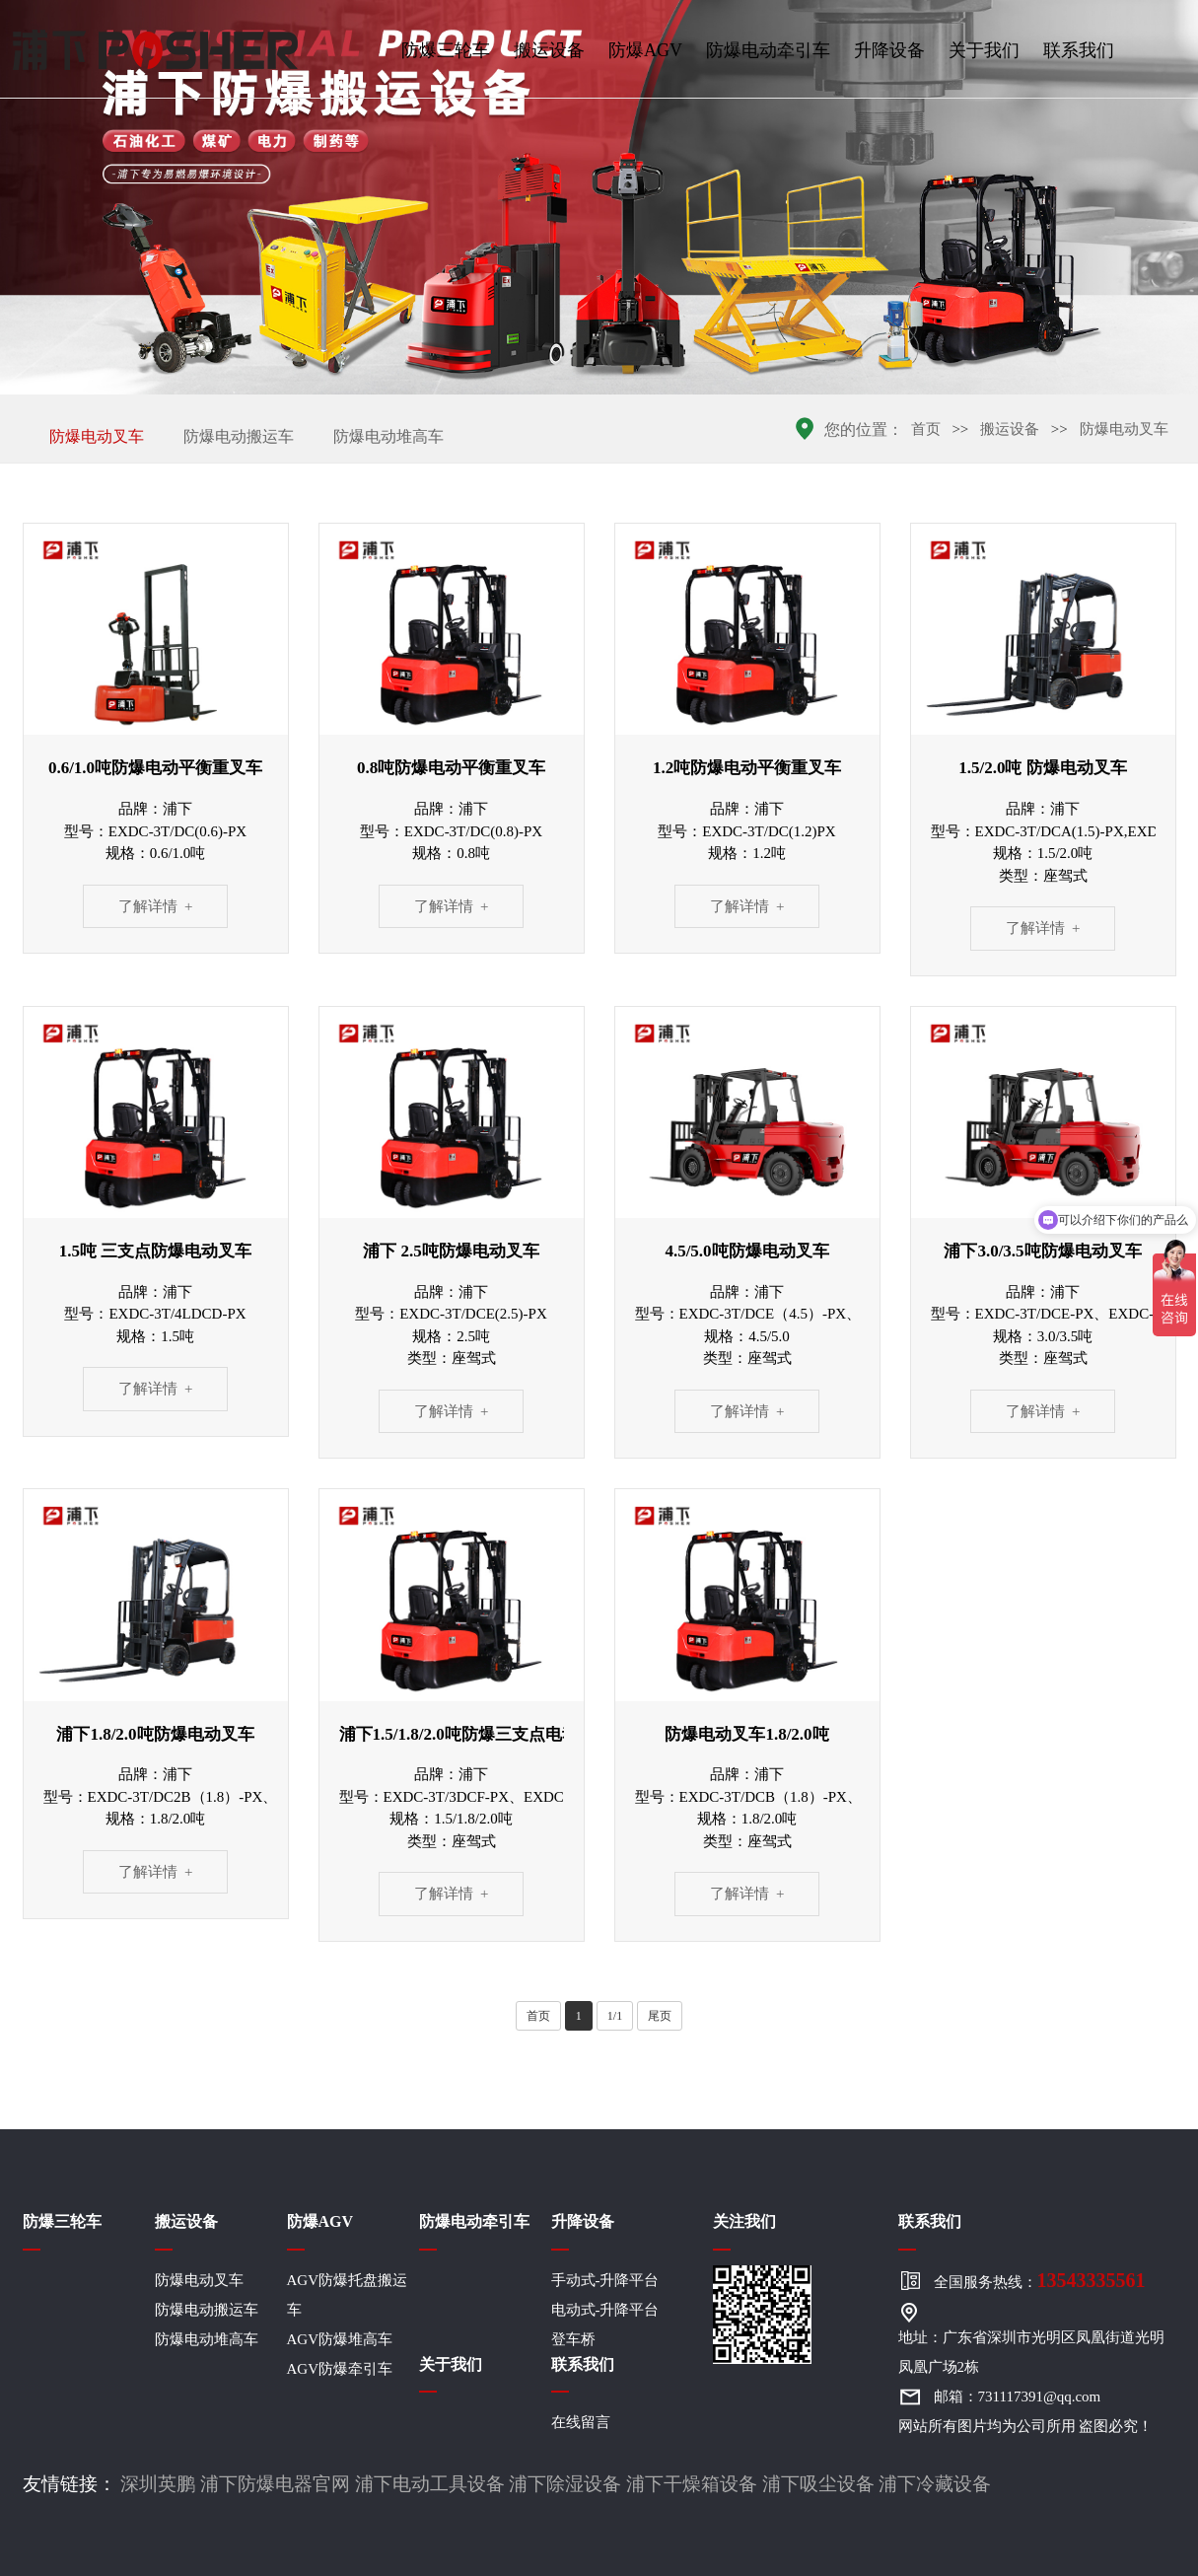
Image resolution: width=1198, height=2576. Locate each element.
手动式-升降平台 (605, 2280)
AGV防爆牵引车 (340, 2369)
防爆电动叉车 (96, 436)
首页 (926, 429)
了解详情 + (155, 906)
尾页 (659, 2016)
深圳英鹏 (157, 2483)
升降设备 (889, 50)
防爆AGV (645, 50)
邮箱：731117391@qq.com (1017, 2396)
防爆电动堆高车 (388, 436)
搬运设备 (549, 50)
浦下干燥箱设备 (691, 2483)
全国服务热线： (1040, 2280)
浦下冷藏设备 (935, 2483)
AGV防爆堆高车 (340, 2339)
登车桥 (573, 2339)
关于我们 (984, 50)
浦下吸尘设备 (818, 2483)
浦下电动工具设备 (430, 2483)
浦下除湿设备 (565, 2483)
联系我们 (1078, 50)
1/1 (614, 2016)
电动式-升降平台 (605, 2310)
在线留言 (580, 2422)
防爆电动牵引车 (768, 50)
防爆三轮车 (445, 50)
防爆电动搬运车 (238, 436)
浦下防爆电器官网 (275, 2483)
